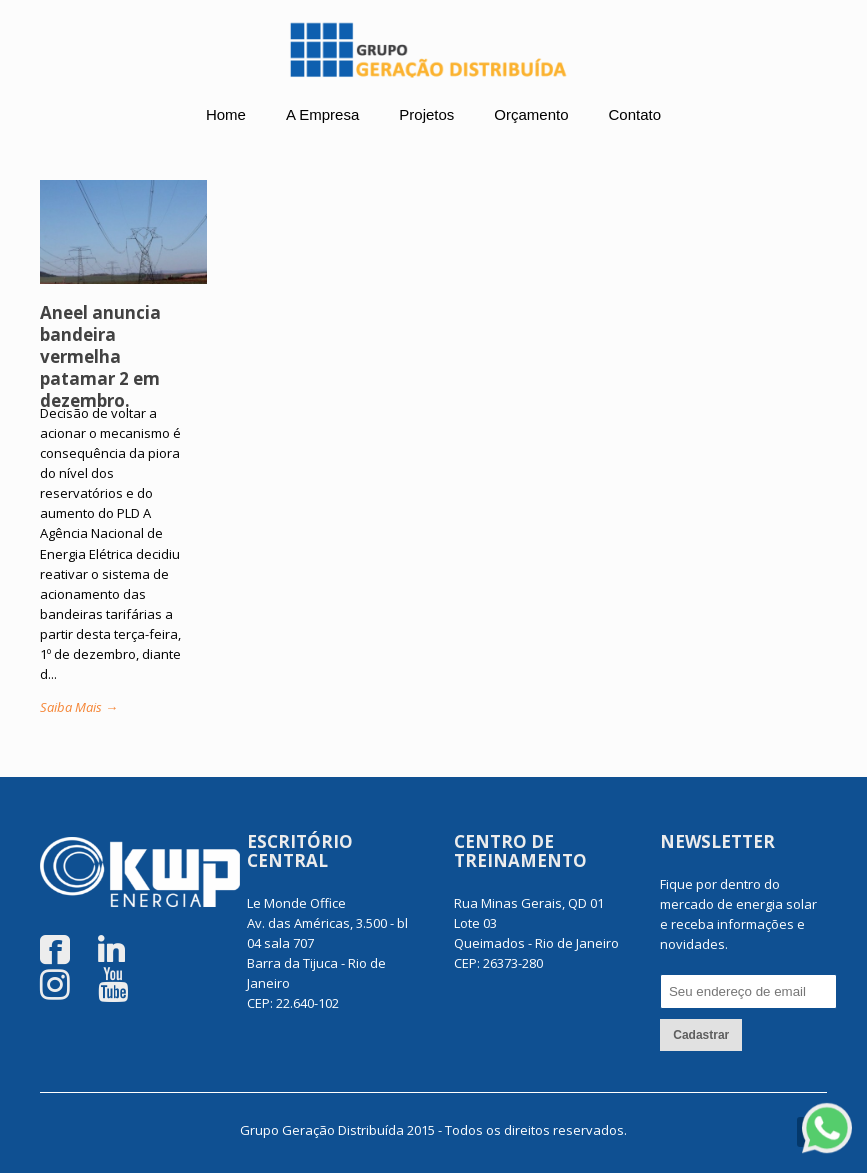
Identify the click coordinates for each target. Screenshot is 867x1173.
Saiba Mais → (79, 707)
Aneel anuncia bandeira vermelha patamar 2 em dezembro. (100, 356)
